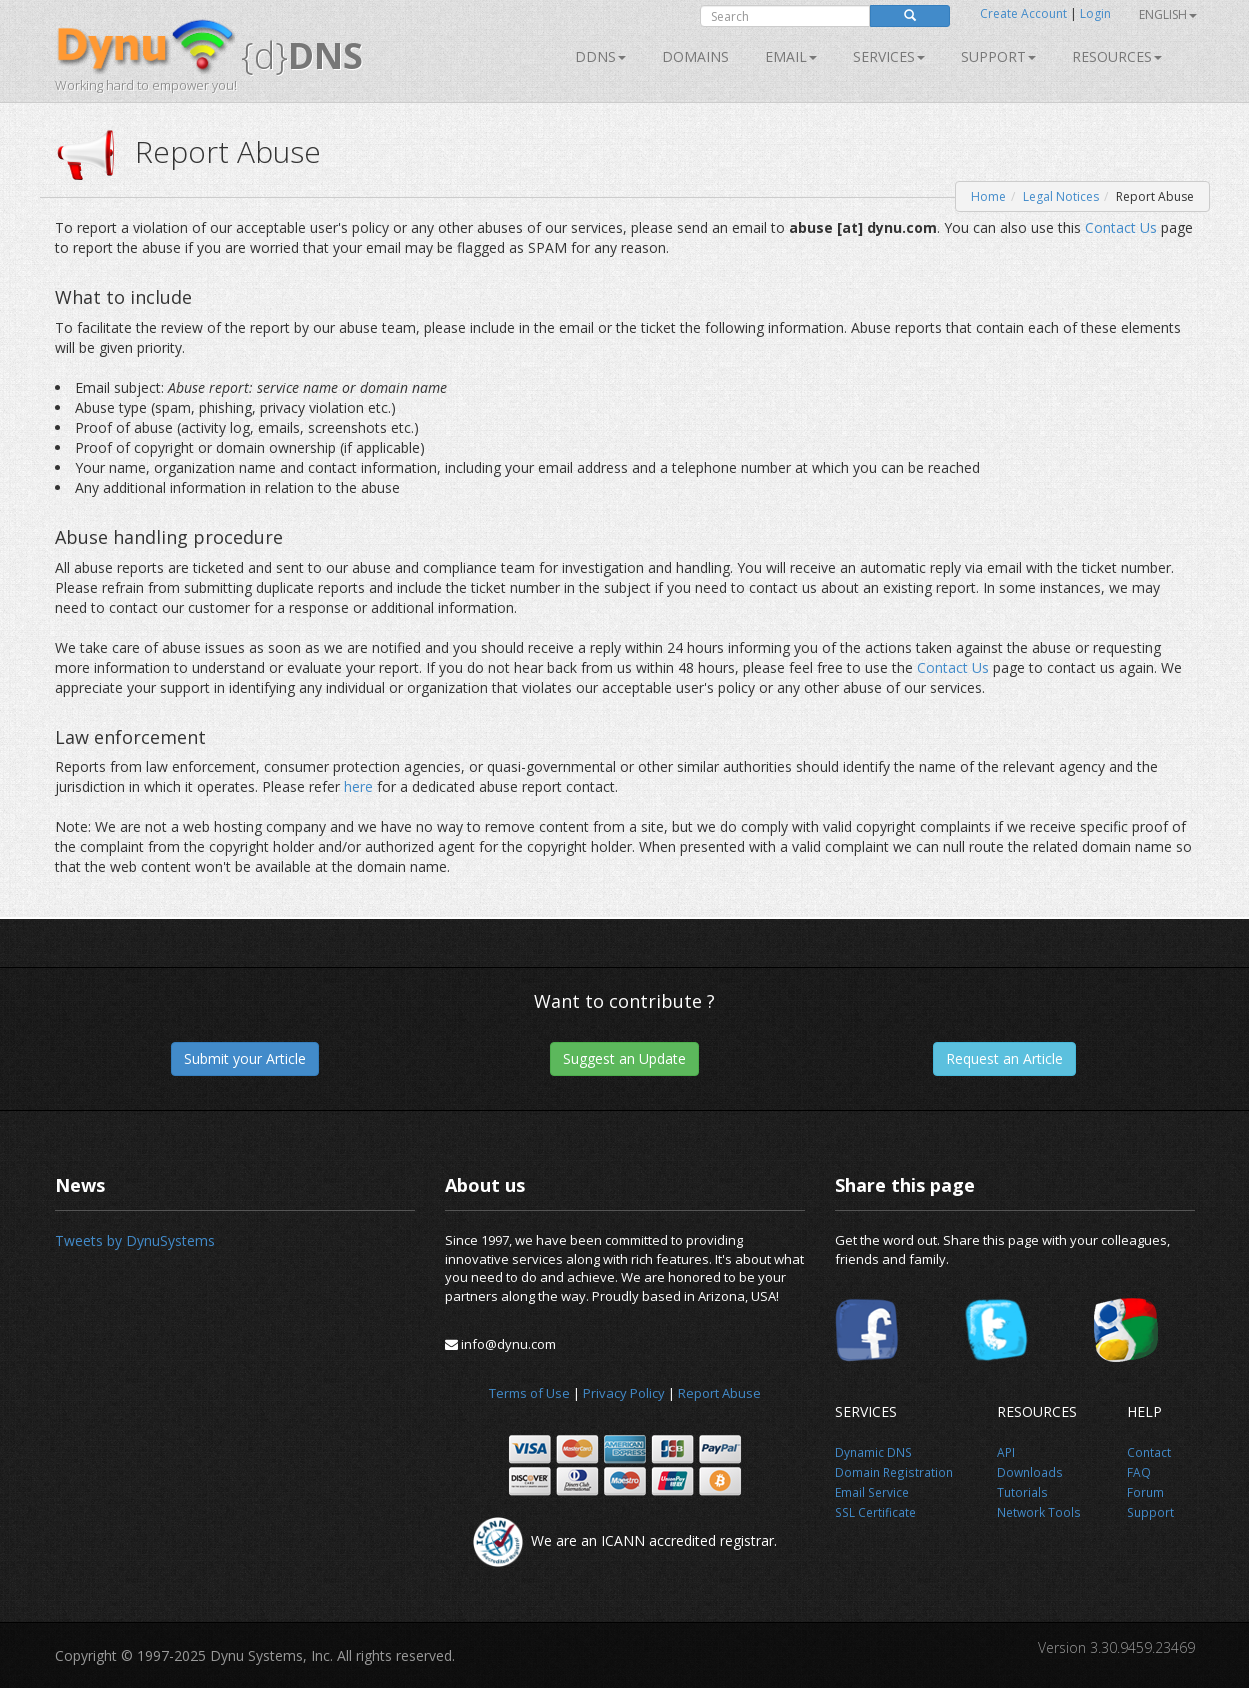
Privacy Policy (624, 1393)
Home (988, 196)
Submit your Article (245, 1058)
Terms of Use (529, 1393)
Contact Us (1121, 227)
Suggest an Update (624, 1058)
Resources (1117, 56)
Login (1095, 13)
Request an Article (1004, 1058)
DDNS (600, 56)
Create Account (1023, 13)
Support (998, 56)
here (358, 786)
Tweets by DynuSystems (135, 1240)
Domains (695, 56)
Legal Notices (1061, 196)
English (1168, 14)
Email (791, 56)
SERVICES (889, 56)
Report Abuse (719, 1393)
